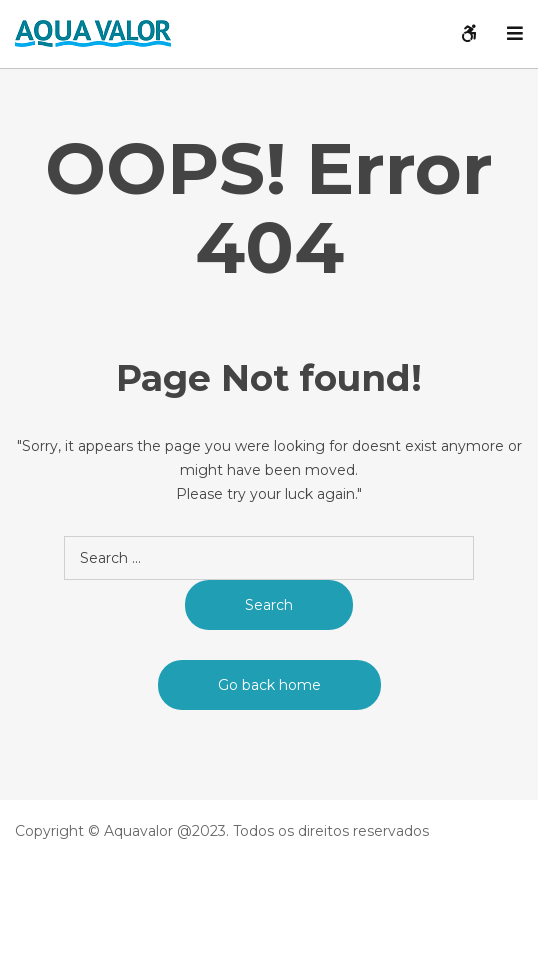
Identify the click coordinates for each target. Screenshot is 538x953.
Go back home (269, 685)
